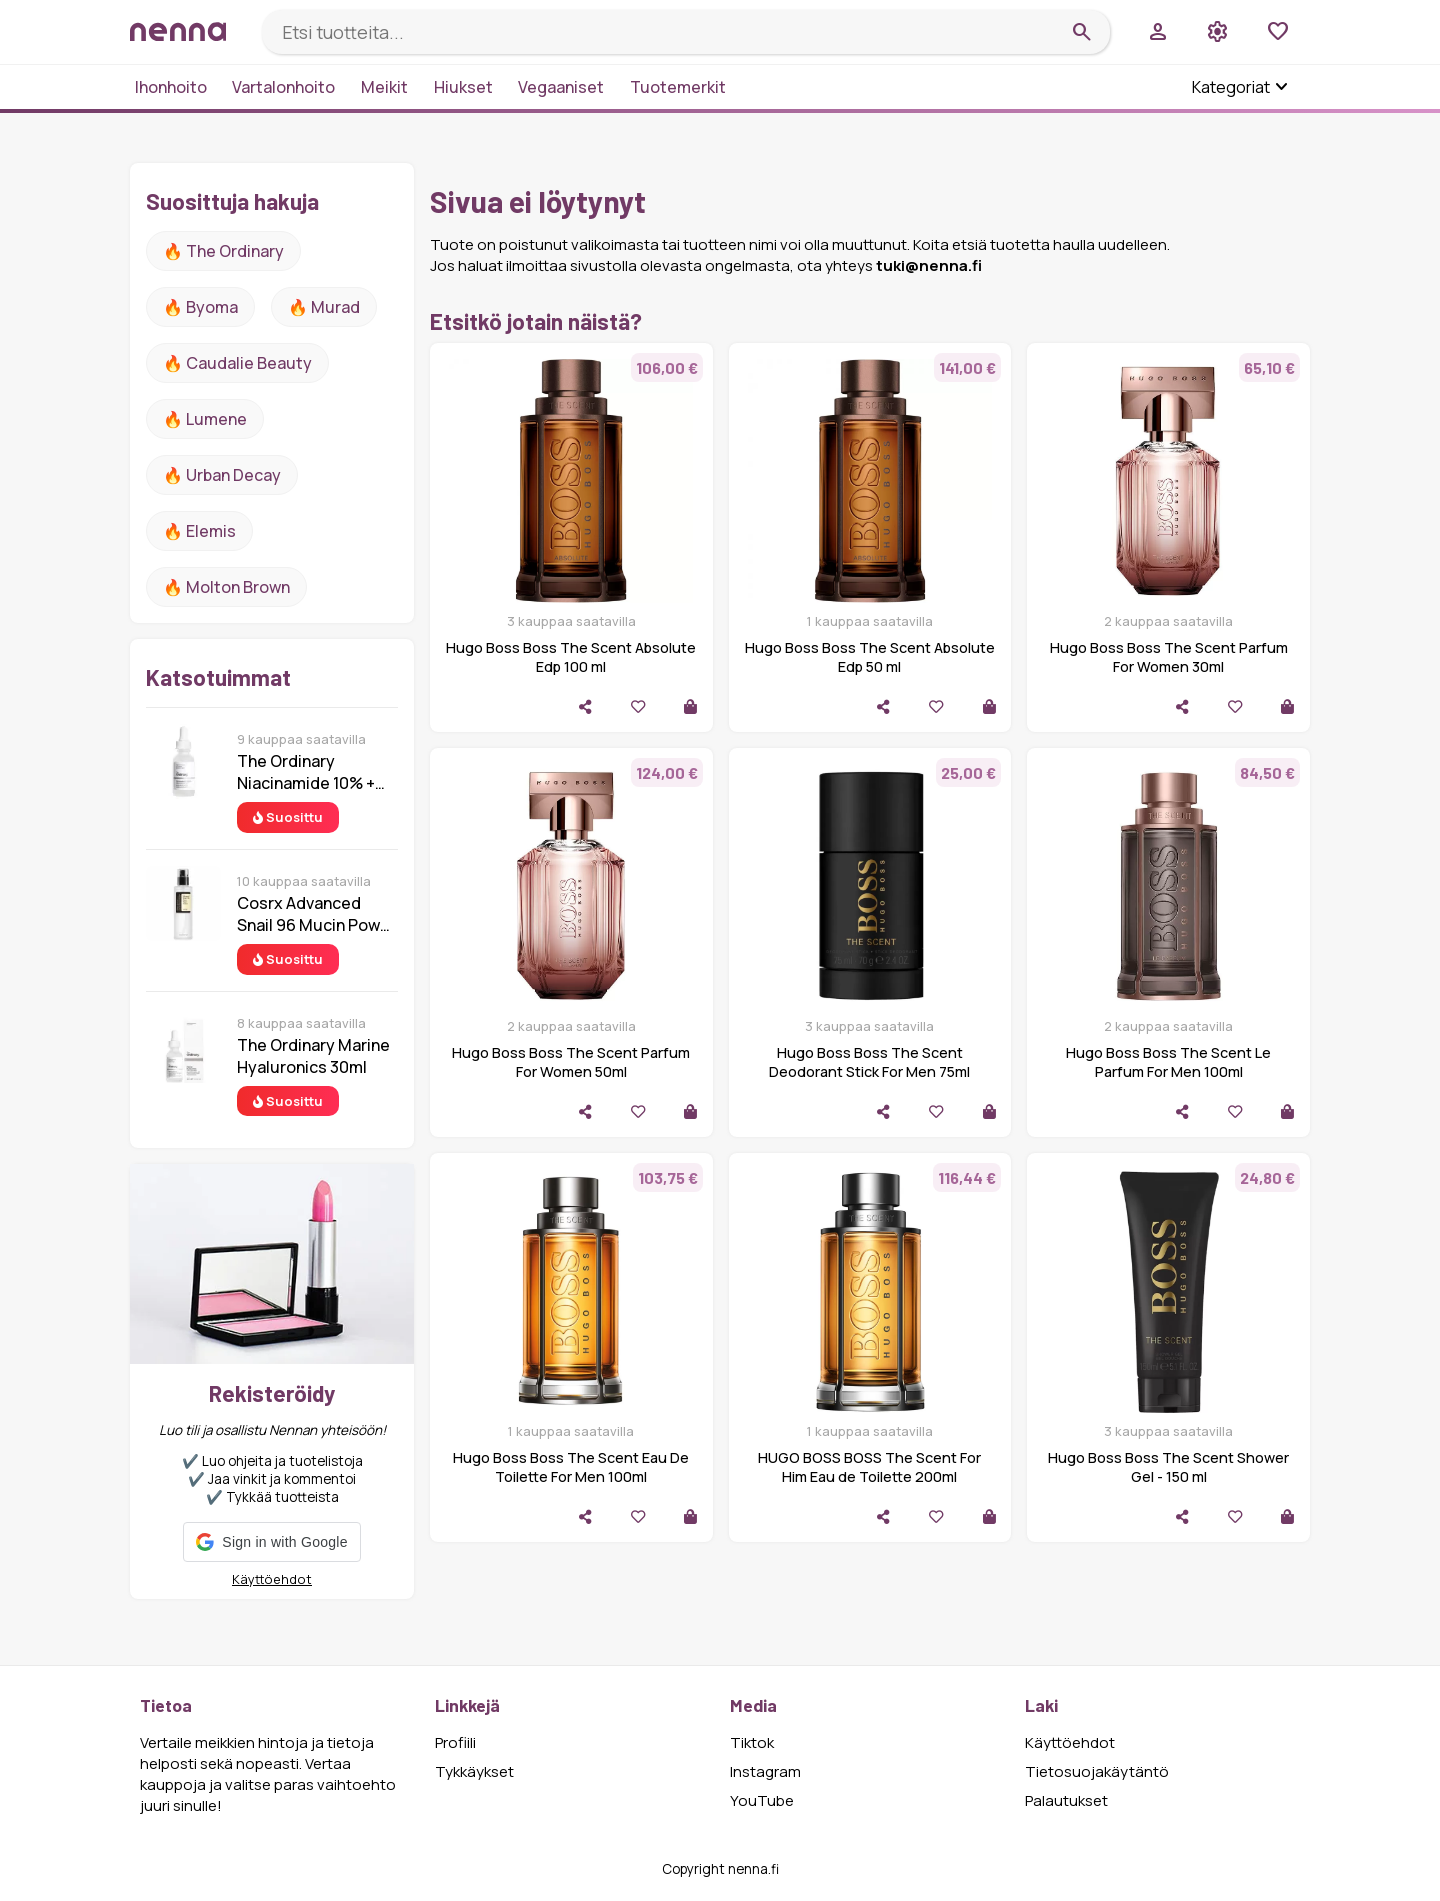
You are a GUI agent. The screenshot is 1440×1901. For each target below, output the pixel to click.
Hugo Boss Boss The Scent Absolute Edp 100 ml (571, 657)
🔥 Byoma (200, 307)
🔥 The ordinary (223, 251)
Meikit (384, 87)
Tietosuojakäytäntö (1097, 1771)
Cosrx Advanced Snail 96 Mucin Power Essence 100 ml (316, 914)
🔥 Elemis (199, 531)
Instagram (765, 1771)
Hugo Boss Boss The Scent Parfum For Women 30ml (1169, 657)
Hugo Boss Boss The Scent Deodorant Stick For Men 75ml (869, 1062)
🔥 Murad (324, 307)
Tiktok (752, 1742)
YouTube (762, 1800)
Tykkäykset (474, 1771)
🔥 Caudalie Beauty (237, 363)
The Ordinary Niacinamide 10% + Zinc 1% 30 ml (306, 772)
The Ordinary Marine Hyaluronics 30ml (313, 1056)
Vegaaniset (561, 87)
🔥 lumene (205, 419)
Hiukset (463, 87)
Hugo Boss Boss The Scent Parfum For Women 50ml (571, 1062)
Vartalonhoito (283, 87)
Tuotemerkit (678, 87)
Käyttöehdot (272, 1579)
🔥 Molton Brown (226, 587)
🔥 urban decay (222, 475)
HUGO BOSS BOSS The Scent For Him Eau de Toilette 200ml (869, 1467)
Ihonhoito (171, 87)
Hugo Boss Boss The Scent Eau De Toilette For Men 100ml (571, 1467)
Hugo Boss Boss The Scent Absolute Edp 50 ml (870, 657)
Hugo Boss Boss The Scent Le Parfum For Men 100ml (1168, 1062)
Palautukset (1066, 1800)
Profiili (455, 1742)
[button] (271, 1542)
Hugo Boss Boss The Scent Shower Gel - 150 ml (1168, 1467)
